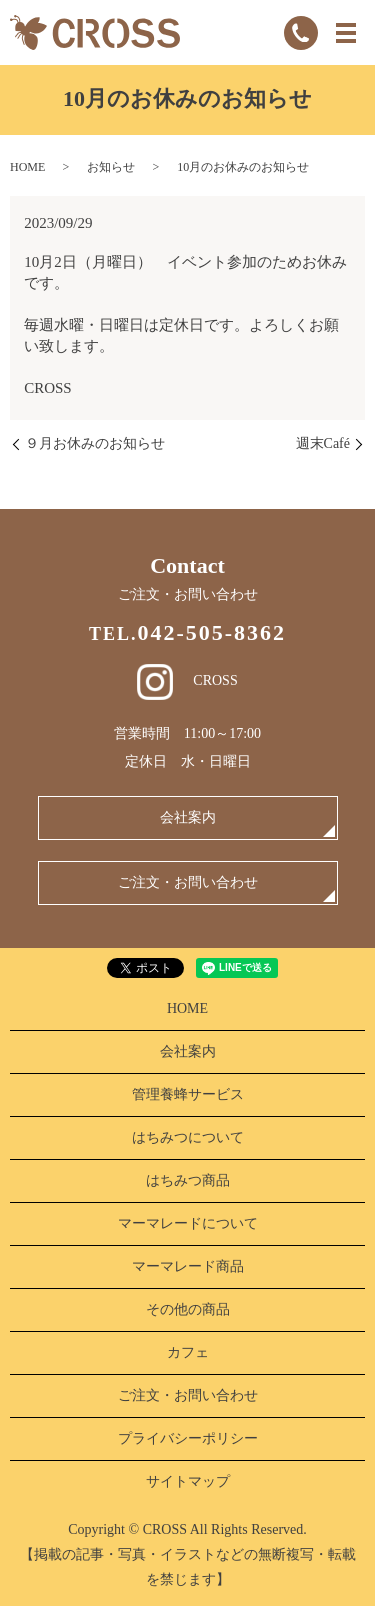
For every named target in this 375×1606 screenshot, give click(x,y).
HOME (27, 167)
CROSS (187, 680)
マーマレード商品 (188, 1266)
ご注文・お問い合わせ (188, 882)
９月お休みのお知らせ (95, 443)
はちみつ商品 (188, 1180)
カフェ (188, 1352)
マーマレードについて (188, 1223)
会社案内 (188, 817)
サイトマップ (188, 1481)
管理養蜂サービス (188, 1094)
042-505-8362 (211, 632)
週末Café (323, 443)
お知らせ (111, 167)
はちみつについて (188, 1137)
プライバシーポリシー (188, 1438)
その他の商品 (188, 1309)
